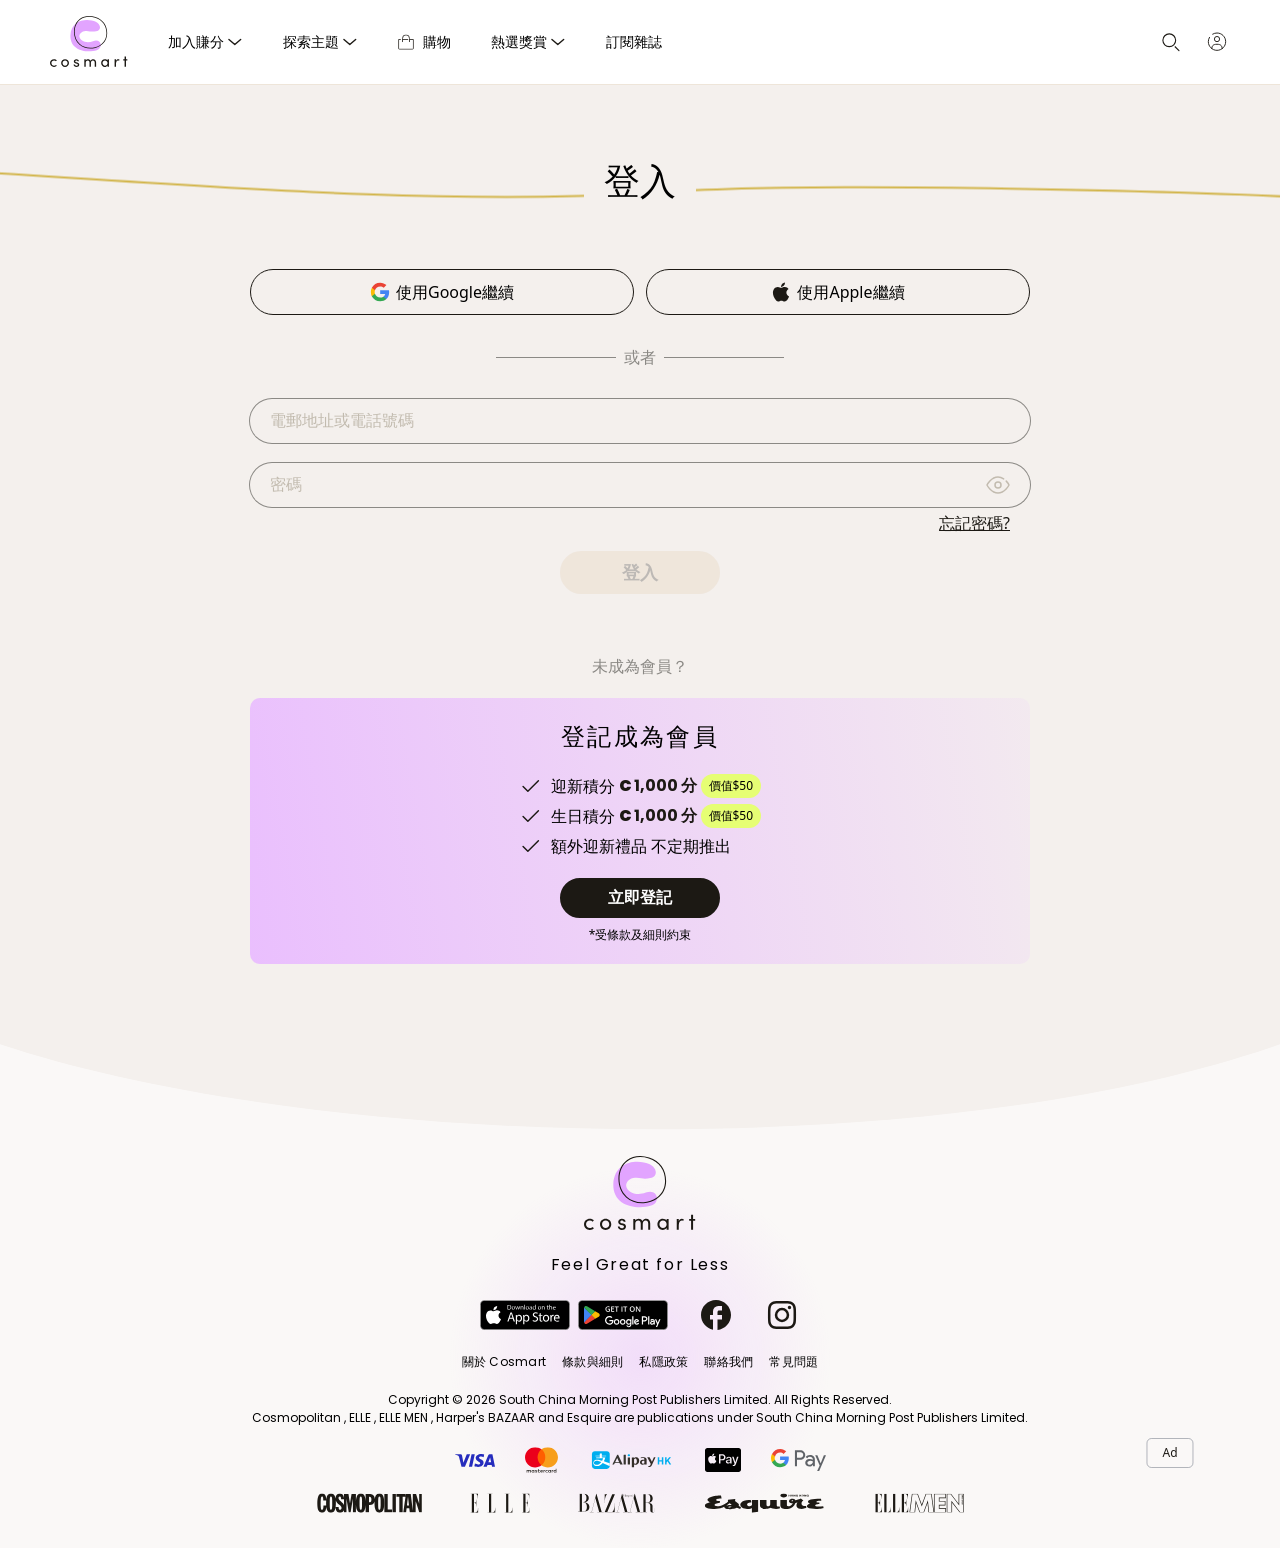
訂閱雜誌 (634, 41)
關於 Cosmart (504, 1361)
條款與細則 (592, 1361)
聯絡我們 (728, 1361)
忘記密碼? (974, 523)
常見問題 (793, 1361)
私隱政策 (663, 1361)
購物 (424, 41)
